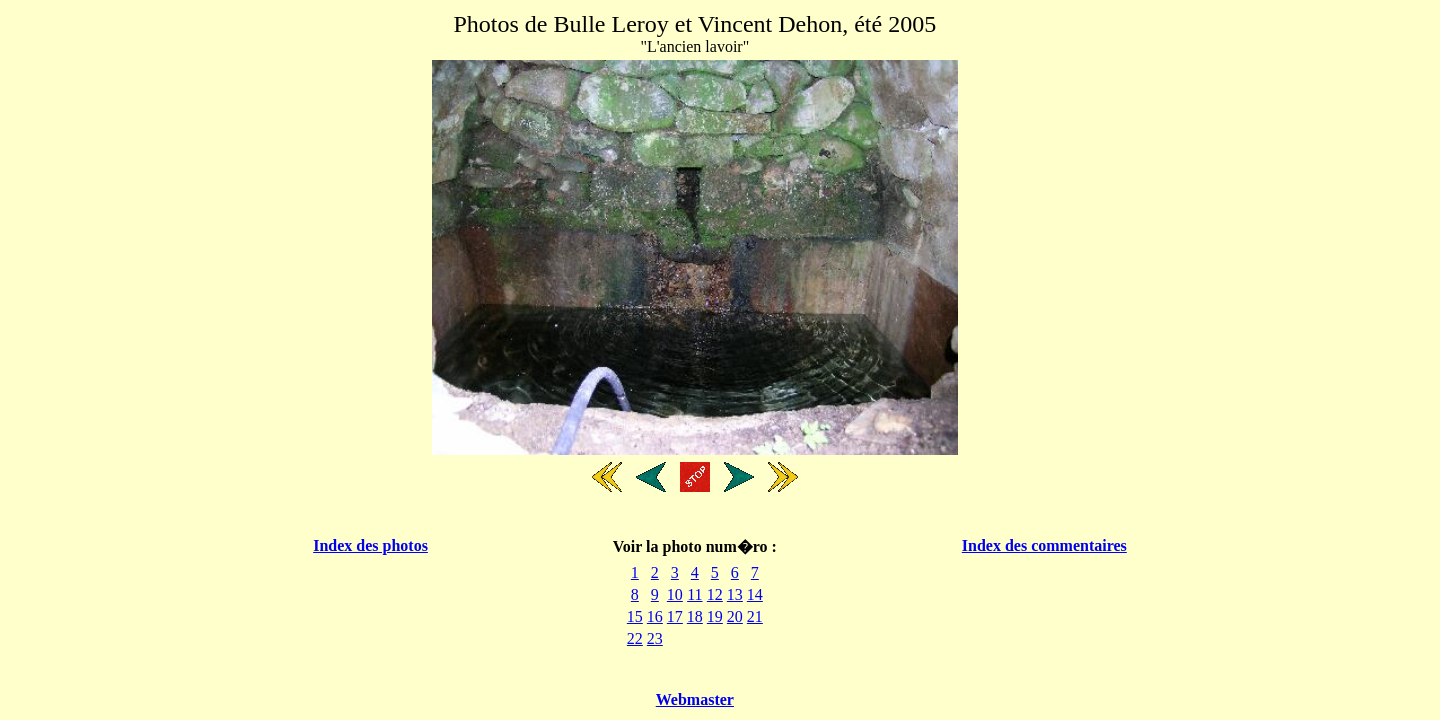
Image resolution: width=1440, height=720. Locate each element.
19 (715, 616)
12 (715, 594)
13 (735, 594)
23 (655, 638)
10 (675, 594)
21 (755, 616)
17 (675, 616)
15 (635, 616)
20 (735, 616)
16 (655, 616)
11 (694, 594)
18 (695, 616)
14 (755, 594)
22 (635, 638)
